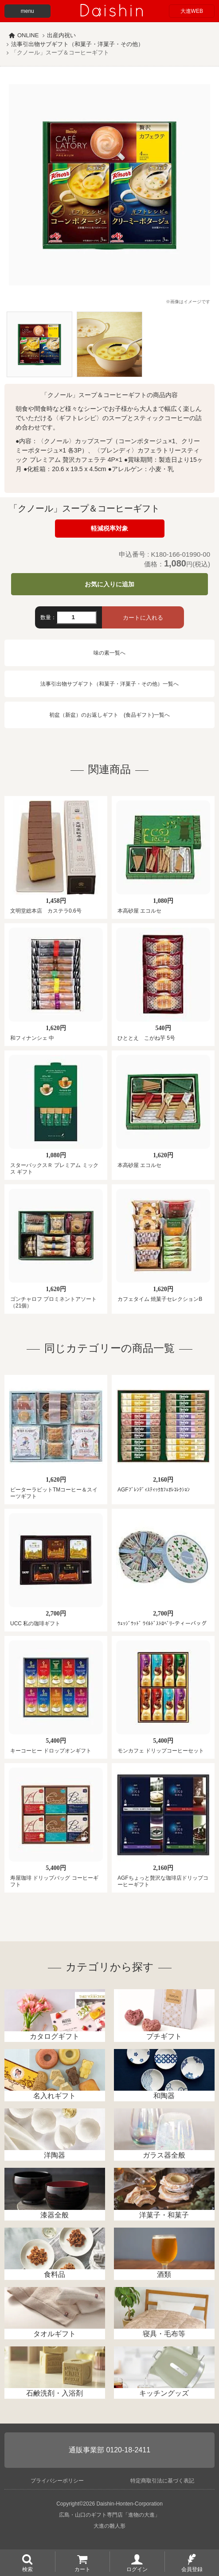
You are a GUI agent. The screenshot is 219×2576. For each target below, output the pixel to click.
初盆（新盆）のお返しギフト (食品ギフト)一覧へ (109, 715)
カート (82, 2569)
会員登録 (192, 2569)
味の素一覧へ (109, 653)
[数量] (76, 617)
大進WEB (191, 11)
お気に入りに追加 (109, 584)
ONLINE (28, 35)
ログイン (137, 2569)
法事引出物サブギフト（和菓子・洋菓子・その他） (77, 44)
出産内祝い (61, 35)
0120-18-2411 (128, 2450)
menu (27, 11)
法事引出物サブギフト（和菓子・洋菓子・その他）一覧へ (109, 684)
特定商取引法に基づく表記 (162, 2481)
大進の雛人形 (109, 2526)
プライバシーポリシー (57, 2481)
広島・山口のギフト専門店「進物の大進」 (109, 2515)
